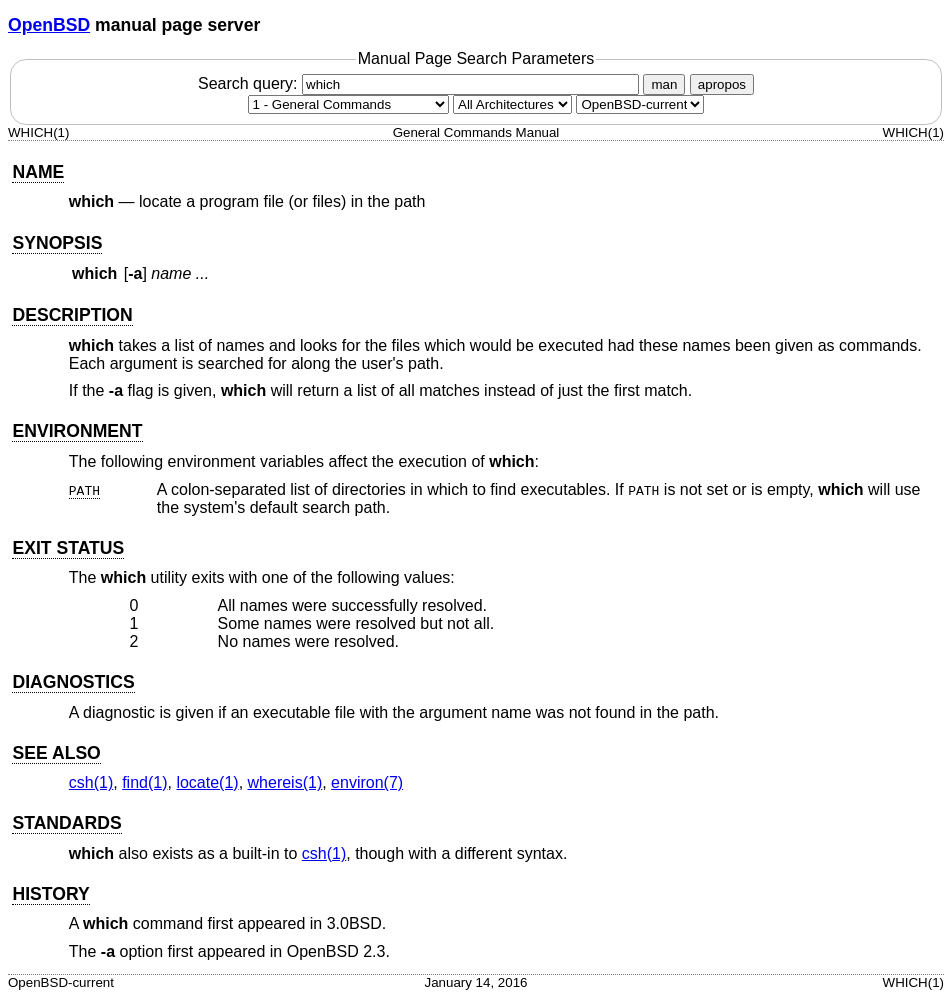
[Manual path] (640, 104)
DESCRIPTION (72, 315)
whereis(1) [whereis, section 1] (285, 782)
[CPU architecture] (512, 104)
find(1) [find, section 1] (144, 782)
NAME (38, 172)
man (664, 84)
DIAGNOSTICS (73, 682)
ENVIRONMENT (77, 431)
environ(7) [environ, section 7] (367, 782)
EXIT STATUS (68, 548)
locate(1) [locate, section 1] (207, 782)
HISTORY (50, 894)
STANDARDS (66, 823)
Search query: (421, 83)
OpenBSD (49, 25)
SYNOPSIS (57, 243)
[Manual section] (348, 104)
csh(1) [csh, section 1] (91, 782)
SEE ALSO (56, 753)
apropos (722, 84)
